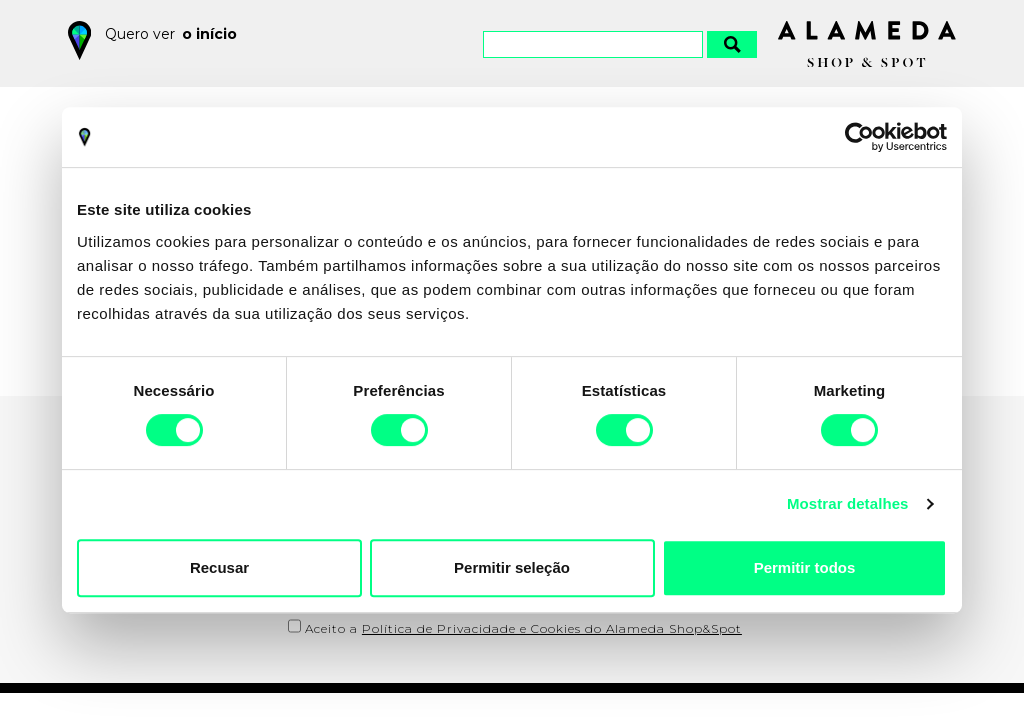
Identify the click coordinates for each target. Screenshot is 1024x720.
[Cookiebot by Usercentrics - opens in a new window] (859, 137)
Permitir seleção (512, 567)
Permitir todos (805, 567)
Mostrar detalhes (848, 503)
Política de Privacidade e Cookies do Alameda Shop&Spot (552, 628)
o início (209, 34)
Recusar (219, 567)
